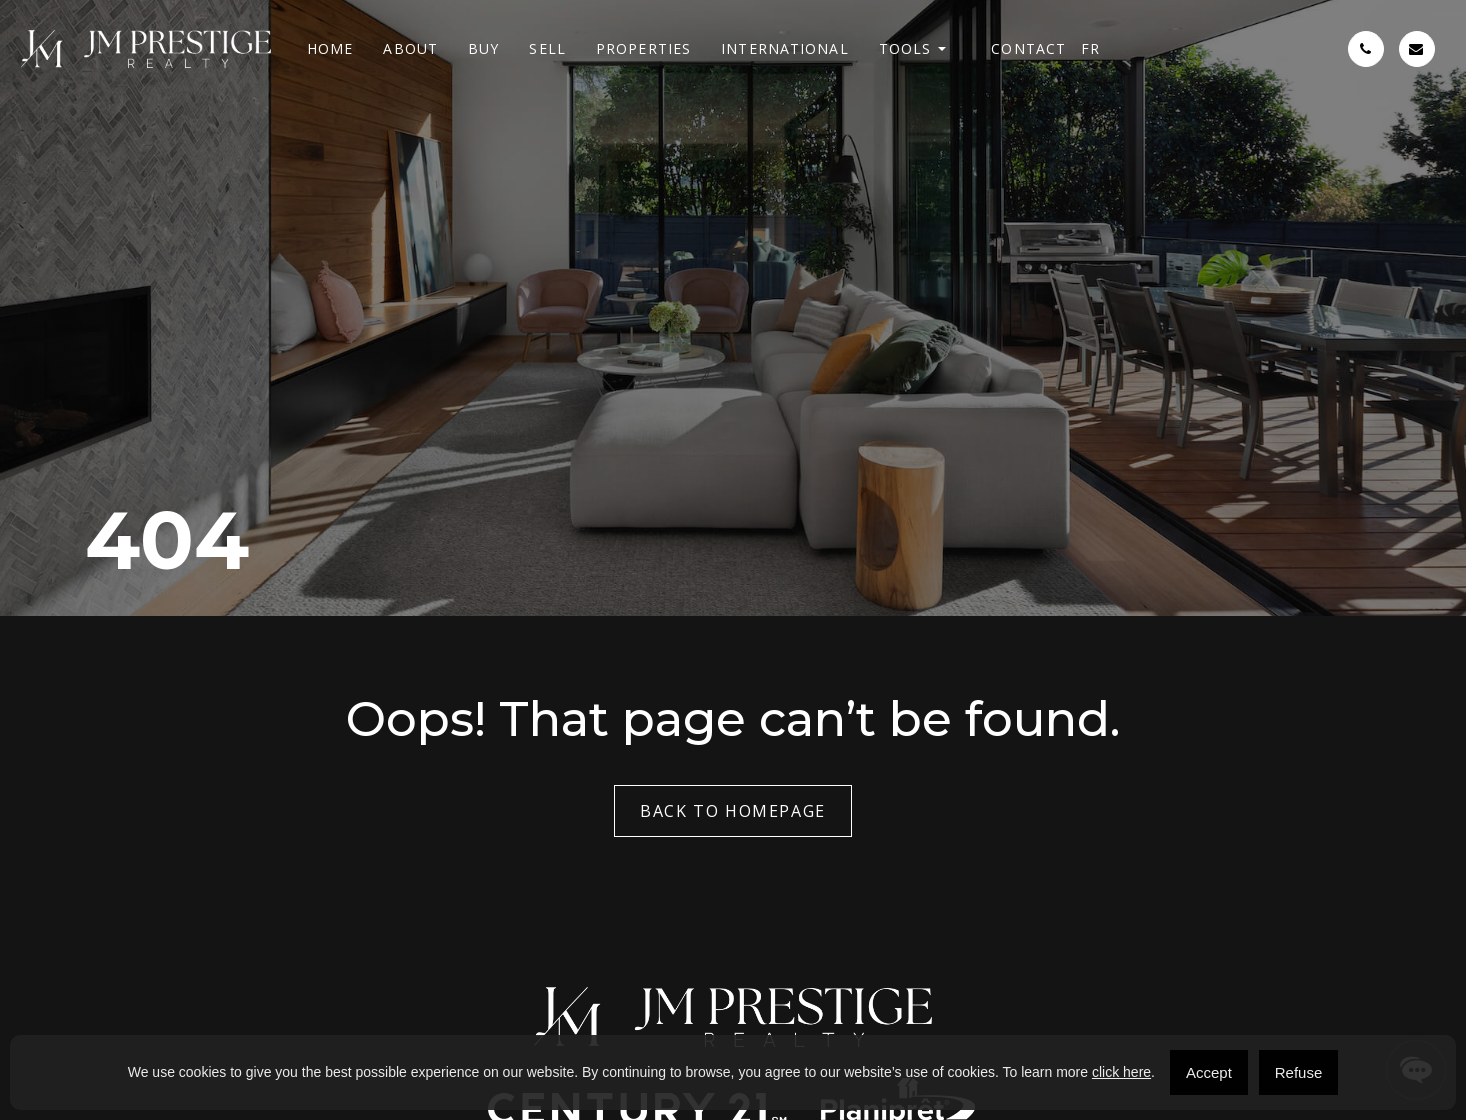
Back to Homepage (733, 811)
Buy (483, 48)
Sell (547, 48)
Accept (1209, 1072)
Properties (643, 48)
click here (1121, 1072)
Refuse (1299, 1072)
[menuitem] (1090, 48)
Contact (1028, 48)
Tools (905, 48)
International (785, 48)
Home (330, 48)
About (410, 48)
